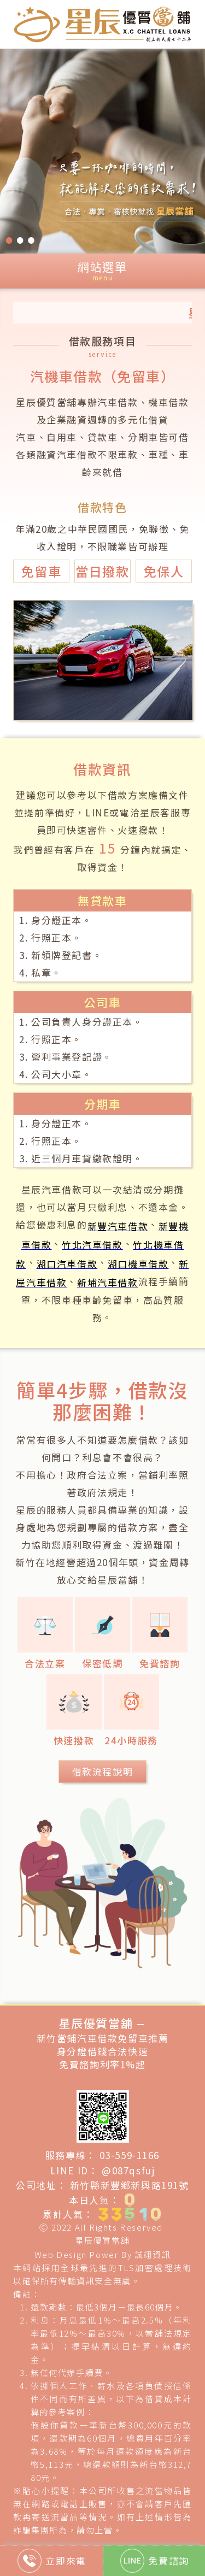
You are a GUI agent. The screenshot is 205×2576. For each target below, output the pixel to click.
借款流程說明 (102, 1771)
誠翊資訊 (152, 2254)
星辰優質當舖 (102, 2240)
